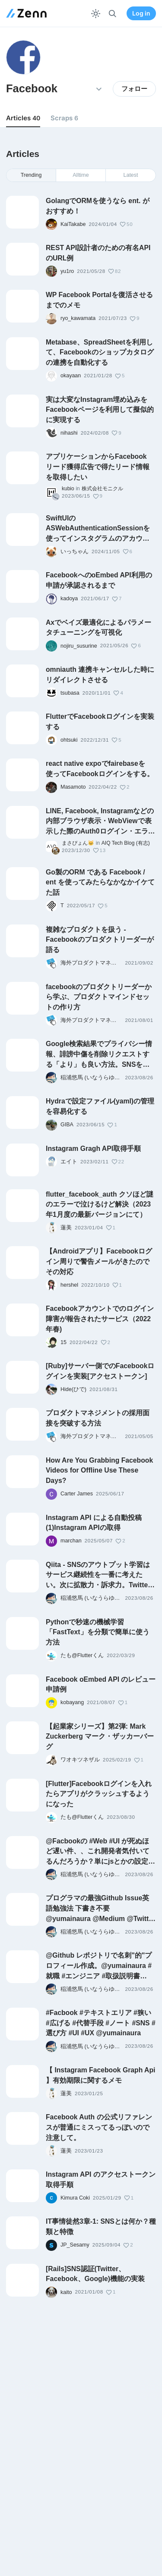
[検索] (113, 14)
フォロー (134, 88)
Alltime (81, 175)
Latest (131, 175)
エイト (68, 1162)
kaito (66, 2292)
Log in (141, 13)
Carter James (76, 1494)
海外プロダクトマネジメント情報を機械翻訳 (91, 963)
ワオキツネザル (80, 1760)
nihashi (69, 433)
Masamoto (73, 787)
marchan (71, 1541)
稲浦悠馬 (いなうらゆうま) (91, 1078)
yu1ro (67, 271)
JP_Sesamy (74, 2245)
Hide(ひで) (73, 1389)
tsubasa (69, 693)
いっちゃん (74, 551)
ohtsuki (69, 740)
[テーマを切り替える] (95, 13)
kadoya (69, 598)
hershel (69, 1285)
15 (63, 1342)
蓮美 (66, 1228)
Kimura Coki (75, 2198)
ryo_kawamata (77, 318)
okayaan (70, 376)
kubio (68, 489)
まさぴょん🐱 (78, 843)
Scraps (64, 118)
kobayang (72, 1702)
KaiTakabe (73, 224)
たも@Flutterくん (82, 1655)
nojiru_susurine (78, 646)
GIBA (66, 1125)
